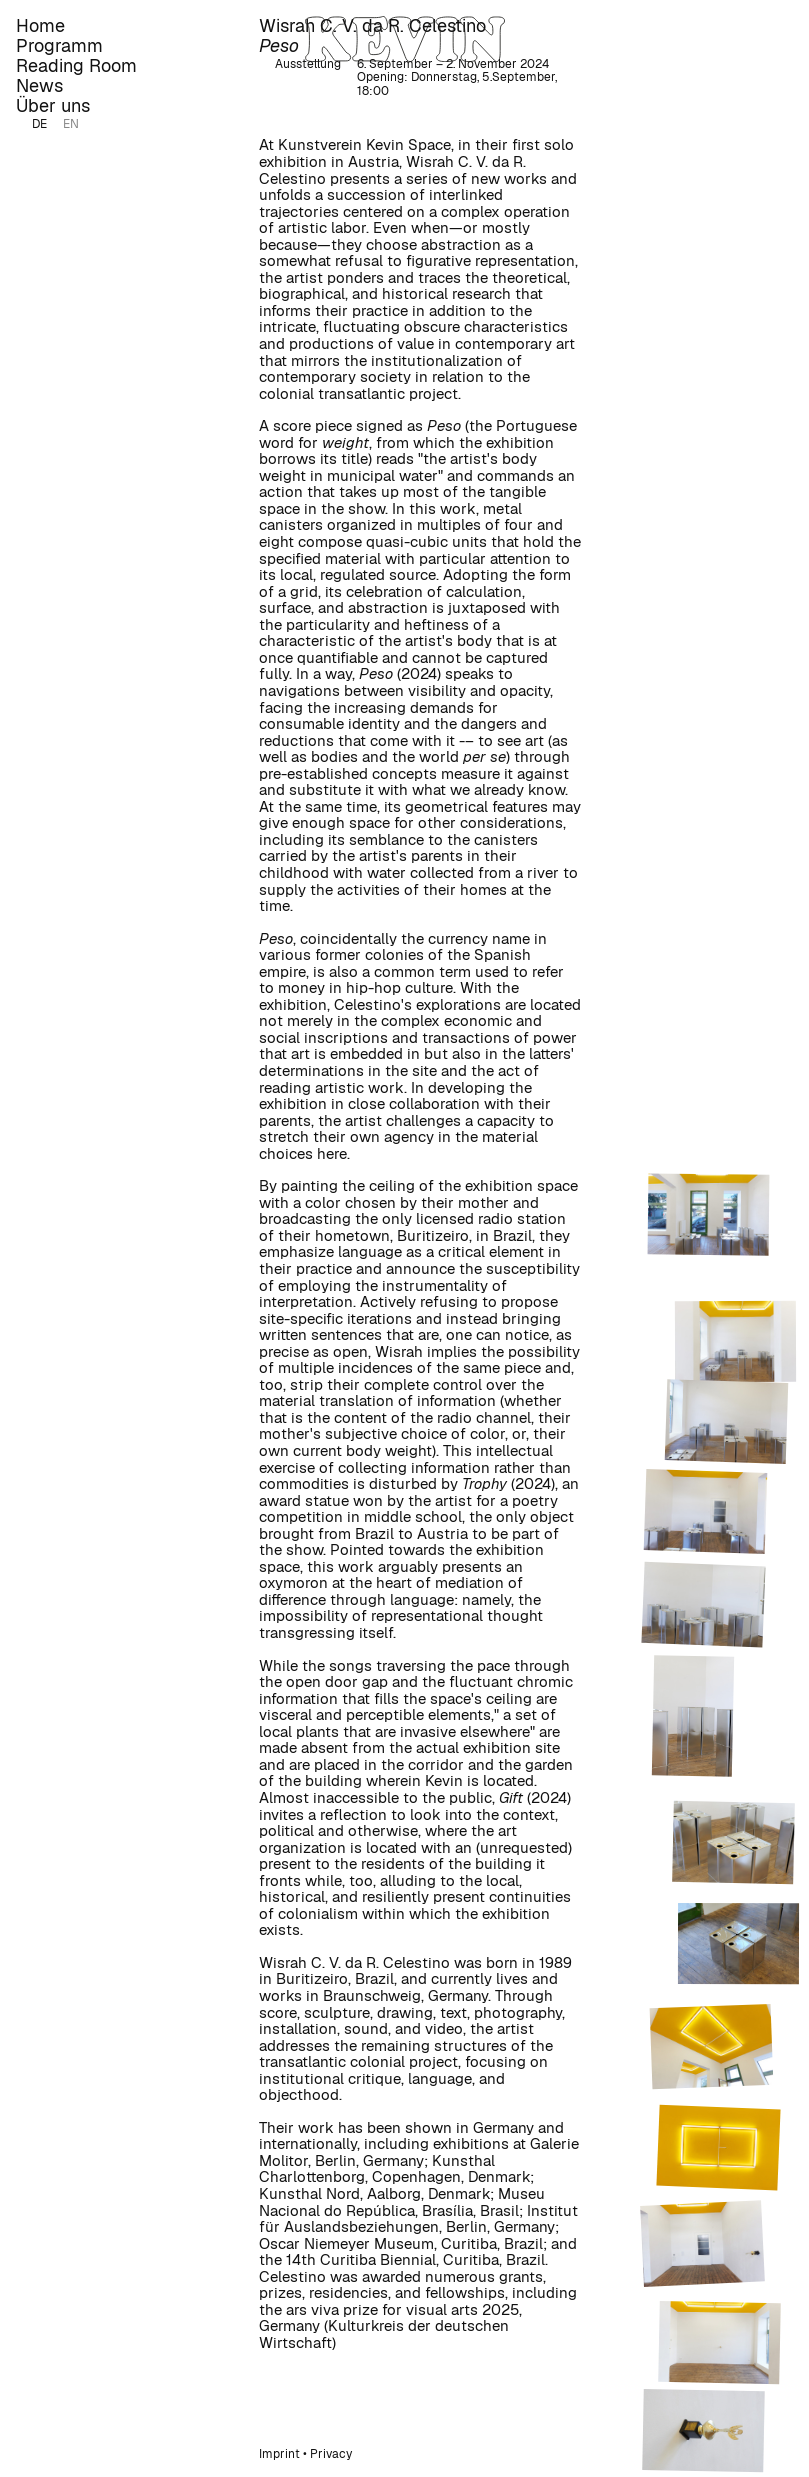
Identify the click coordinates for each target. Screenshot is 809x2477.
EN (71, 124)
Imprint (279, 2454)
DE (39, 124)
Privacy (331, 2454)
